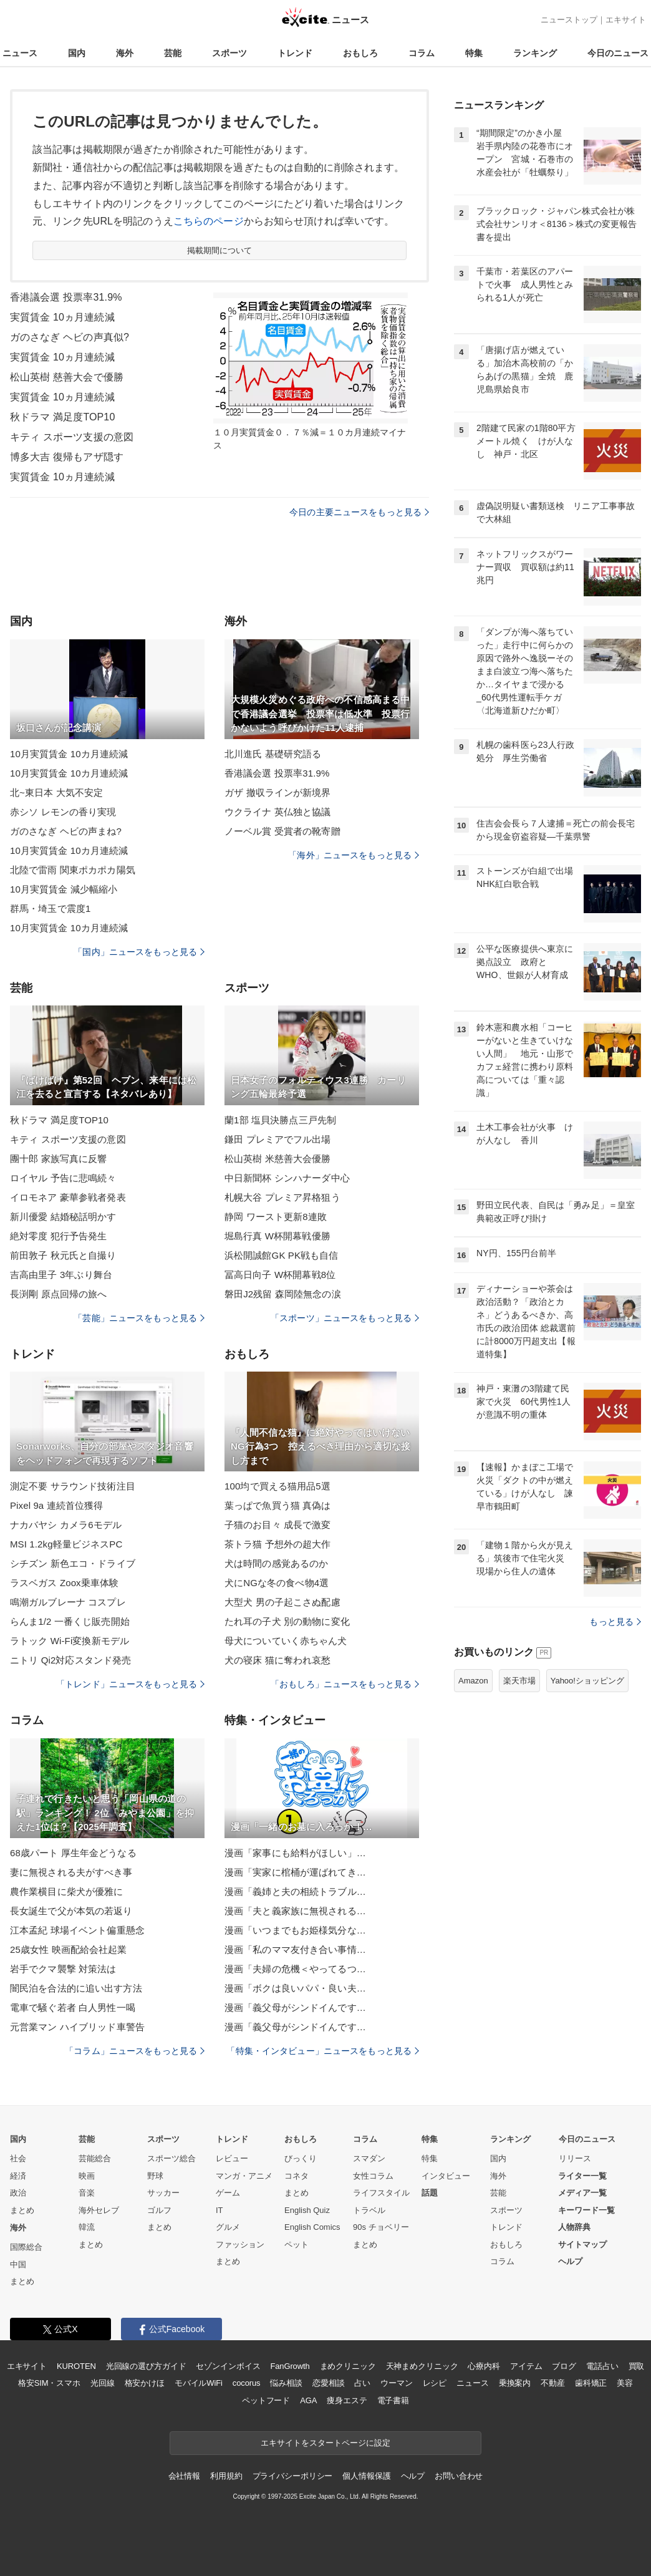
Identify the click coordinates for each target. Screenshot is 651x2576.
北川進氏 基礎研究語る (273, 753)
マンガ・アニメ (244, 2176)
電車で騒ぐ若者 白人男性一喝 (72, 2007)
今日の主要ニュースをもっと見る (359, 512)
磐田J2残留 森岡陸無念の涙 (282, 1294)
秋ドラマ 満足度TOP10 (62, 417)
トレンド (294, 53)
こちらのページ (208, 221)
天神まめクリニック (422, 2366)
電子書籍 (393, 2400)
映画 (87, 2176)
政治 (18, 2192)
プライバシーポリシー (293, 2476)
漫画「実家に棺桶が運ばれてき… (295, 1872)
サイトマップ (582, 2244)
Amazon (473, 1680)
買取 (637, 2366)
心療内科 (483, 2366)
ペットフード (266, 2400)
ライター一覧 (582, 2176)
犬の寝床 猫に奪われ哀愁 (277, 1660)
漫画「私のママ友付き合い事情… (295, 1949)
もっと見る (615, 1622)
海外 (124, 53)
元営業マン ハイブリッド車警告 (77, 2027)
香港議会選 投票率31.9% (66, 297)
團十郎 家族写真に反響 (58, 1158)
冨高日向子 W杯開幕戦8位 (279, 1274)
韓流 (87, 2227)
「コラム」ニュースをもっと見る (135, 2051)
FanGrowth (289, 2366)
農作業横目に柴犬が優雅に (66, 1891)
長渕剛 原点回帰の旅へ (58, 1294)
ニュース (19, 53)
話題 (430, 2192)
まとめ (22, 2210)
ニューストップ (569, 19)
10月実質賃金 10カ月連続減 (69, 753)
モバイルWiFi (199, 2383)
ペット (296, 2244)
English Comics (312, 2227)
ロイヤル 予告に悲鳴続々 (63, 1178)
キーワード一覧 (586, 2210)
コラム (421, 53)
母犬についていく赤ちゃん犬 (285, 1640)
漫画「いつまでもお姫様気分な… (295, 1930)
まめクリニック (348, 2366)
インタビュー (446, 2176)
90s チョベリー (381, 2227)
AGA (308, 2400)
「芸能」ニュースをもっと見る (139, 1318)
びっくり (300, 2158)
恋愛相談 (328, 2383)
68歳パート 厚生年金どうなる (73, 1852)
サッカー (163, 2192)
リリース (575, 2158)
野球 (155, 2176)
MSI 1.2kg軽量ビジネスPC (66, 1544)
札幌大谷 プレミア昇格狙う (282, 1197)
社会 (18, 2158)
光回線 (102, 2383)
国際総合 (26, 2247)
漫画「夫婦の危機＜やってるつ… (295, 1968)
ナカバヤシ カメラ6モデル (66, 1524)
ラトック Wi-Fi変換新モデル (69, 1640)
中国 (18, 2264)
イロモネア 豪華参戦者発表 (68, 1197)
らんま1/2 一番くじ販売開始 (70, 1621)
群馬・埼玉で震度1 (50, 908)
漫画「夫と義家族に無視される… (295, 1910)
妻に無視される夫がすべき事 (71, 1872)
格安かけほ (145, 2383)
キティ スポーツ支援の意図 (71, 437)
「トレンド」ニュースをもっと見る (130, 1684)
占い (362, 2383)
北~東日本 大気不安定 (56, 792)
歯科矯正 (591, 2383)
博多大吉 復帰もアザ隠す (66, 457)
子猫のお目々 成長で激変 (277, 1524)
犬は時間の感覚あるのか (276, 1563)
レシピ (435, 2383)
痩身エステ (347, 2400)
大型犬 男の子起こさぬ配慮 (282, 1602)
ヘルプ (570, 2261)
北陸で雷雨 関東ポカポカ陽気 (72, 869)
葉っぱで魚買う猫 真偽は (277, 1505)
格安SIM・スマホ (49, 2383)
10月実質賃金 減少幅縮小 (63, 889)
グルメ (228, 2227)
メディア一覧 (582, 2192)
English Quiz (307, 2210)
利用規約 (226, 2476)
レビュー (232, 2158)
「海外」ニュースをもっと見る (353, 855)
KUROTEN (76, 2366)
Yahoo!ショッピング (587, 1680)
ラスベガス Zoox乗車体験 (64, 1582)
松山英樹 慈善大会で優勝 (66, 377)
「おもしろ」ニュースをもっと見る (345, 1684)
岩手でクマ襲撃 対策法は (63, 1968)
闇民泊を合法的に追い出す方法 (76, 1988)
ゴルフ (159, 2210)
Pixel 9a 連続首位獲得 (56, 1505)
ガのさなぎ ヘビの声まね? (66, 831)
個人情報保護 (366, 2476)
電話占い (602, 2366)
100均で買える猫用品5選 (277, 1486)
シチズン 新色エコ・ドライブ (72, 1563)
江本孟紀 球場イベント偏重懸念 (77, 1930)
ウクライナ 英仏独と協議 (277, 811)
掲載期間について (220, 250)
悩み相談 (286, 2383)
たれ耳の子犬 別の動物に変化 (287, 1621)
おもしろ (360, 53)
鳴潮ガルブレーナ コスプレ (68, 1602)
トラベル (369, 2210)
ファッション (240, 2244)
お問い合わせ (459, 2476)
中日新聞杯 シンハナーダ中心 (287, 1178)
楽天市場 (519, 1680)
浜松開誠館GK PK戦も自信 (281, 1255)
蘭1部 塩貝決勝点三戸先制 (280, 1120)
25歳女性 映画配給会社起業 (68, 1949)
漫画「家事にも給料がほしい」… (295, 1852)
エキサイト (625, 19)
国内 (76, 53)
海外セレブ (99, 2210)
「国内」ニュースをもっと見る (139, 952)
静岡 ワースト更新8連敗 (275, 1216)
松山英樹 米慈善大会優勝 (277, 1158)
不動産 (553, 2383)
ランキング (535, 53)
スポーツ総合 (171, 2158)
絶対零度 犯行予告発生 (58, 1236)
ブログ (564, 2366)
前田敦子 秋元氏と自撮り (63, 1255)
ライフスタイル (381, 2192)
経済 (18, 2176)
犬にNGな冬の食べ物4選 (276, 1582)
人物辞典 (574, 2227)
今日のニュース (618, 53)
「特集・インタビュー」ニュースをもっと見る (322, 2051)
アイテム (526, 2366)
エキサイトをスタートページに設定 (325, 2443)
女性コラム (373, 2176)
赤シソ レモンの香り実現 (63, 811)
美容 (625, 2383)
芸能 (172, 53)
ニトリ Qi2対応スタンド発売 (70, 1660)
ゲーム (228, 2192)
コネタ (296, 2176)
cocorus (247, 2383)
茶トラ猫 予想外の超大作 (277, 1544)
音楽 (87, 2192)
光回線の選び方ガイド (146, 2366)
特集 (474, 53)
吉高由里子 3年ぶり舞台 (61, 1274)
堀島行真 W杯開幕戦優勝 (277, 1236)
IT (219, 2210)
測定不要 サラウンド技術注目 (72, 1486)
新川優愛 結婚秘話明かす (63, 1216)
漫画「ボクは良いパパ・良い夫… (295, 1988)
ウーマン (396, 2383)
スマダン (369, 2158)
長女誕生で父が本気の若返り (71, 1910)
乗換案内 (515, 2383)
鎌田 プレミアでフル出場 (277, 1139)
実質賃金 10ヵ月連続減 (62, 317)
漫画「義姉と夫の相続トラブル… (295, 1891)
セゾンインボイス (228, 2366)
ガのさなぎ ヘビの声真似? (69, 337)
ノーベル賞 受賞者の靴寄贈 (282, 831)
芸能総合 (95, 2158)
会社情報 (184, 2476)
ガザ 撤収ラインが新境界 (277, 792)
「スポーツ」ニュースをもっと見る (345, 1318)
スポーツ (229, 53)
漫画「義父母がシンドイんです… (295, 2007)
